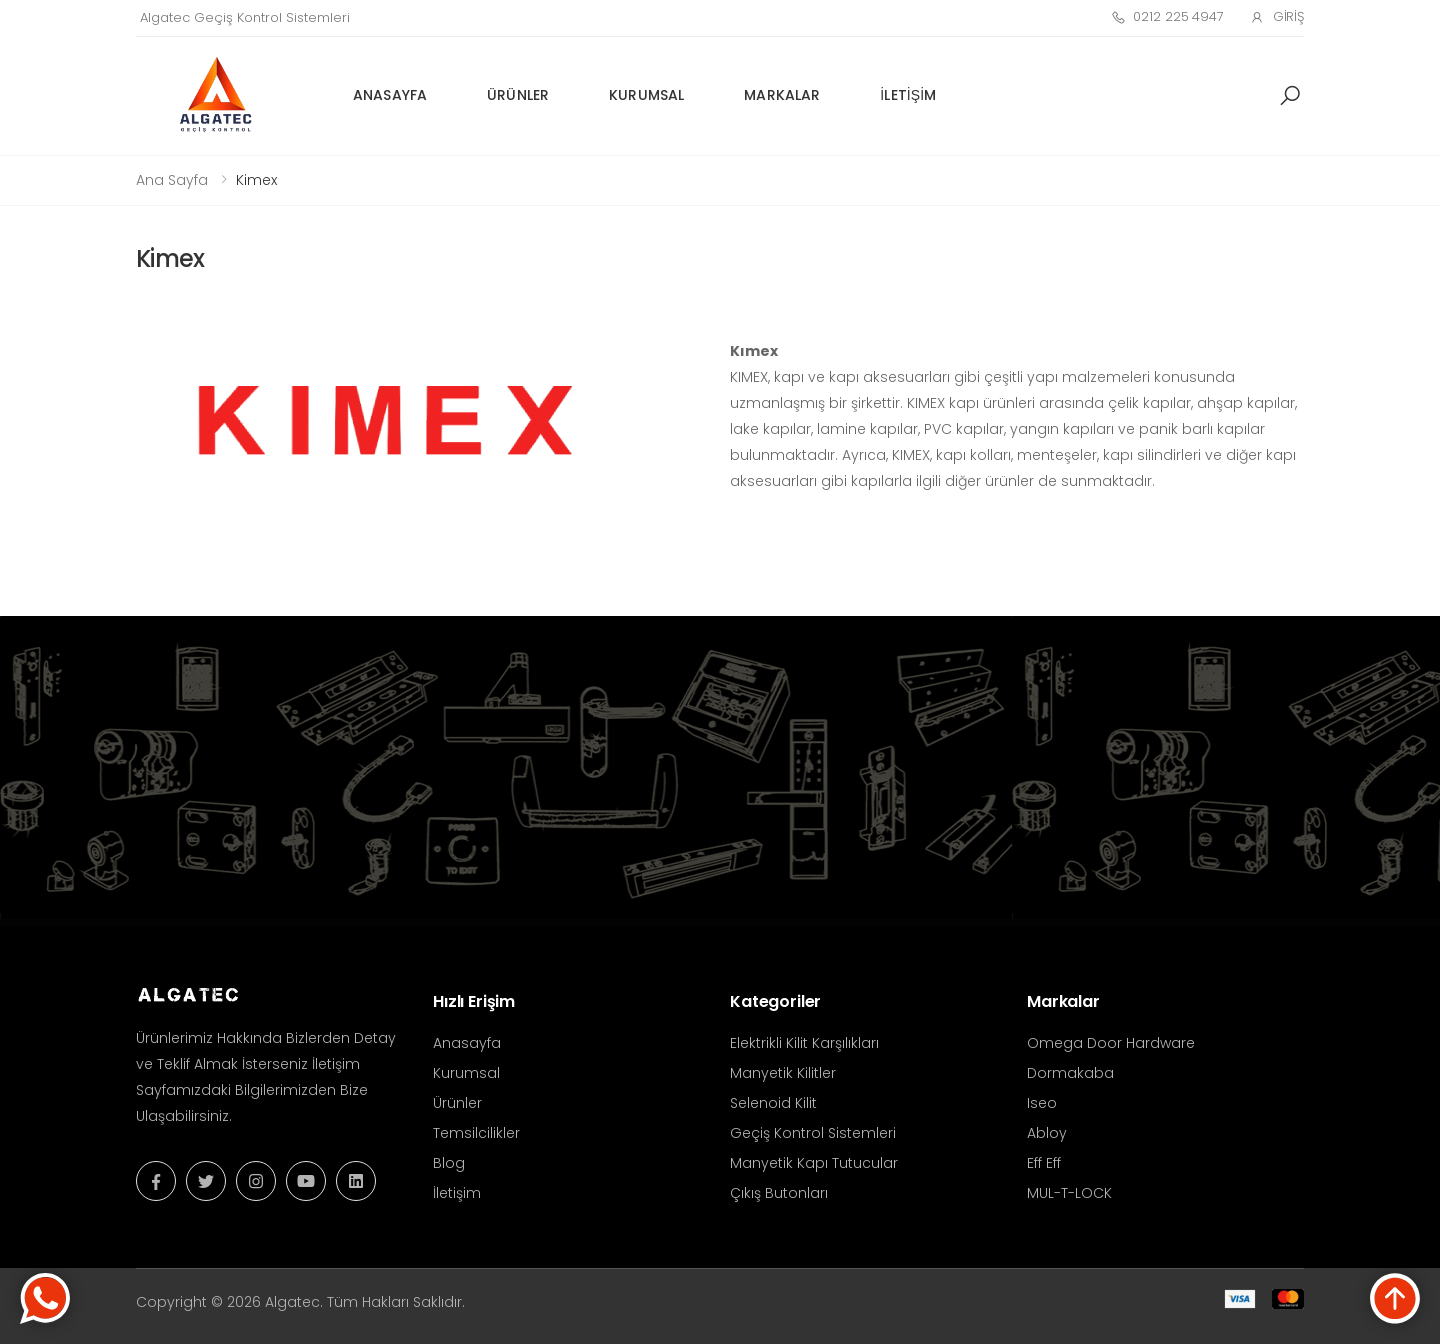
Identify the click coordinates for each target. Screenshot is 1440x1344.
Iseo (1042, 1103)
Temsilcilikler (476, 1133)
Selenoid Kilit (773, 1103)
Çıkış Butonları (779, 1193)
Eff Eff (1044, 1163)
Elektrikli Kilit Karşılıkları (804, 1043)
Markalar (782, 95)
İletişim (908, 95)
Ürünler (518, 95)
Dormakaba (1070, 1073)
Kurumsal (646, 95)
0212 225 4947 (1167, 16)
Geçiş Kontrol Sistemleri (813, 1133)
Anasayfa (390, 95)
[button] (1290, 96)
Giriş (1277, 16)
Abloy (1047, 1133)
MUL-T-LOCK (1069, 1193)
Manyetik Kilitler (783, 1073)
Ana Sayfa (172, 180)
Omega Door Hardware (1111, 1043)
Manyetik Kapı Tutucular (814, 1163)
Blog (449, 1163)
